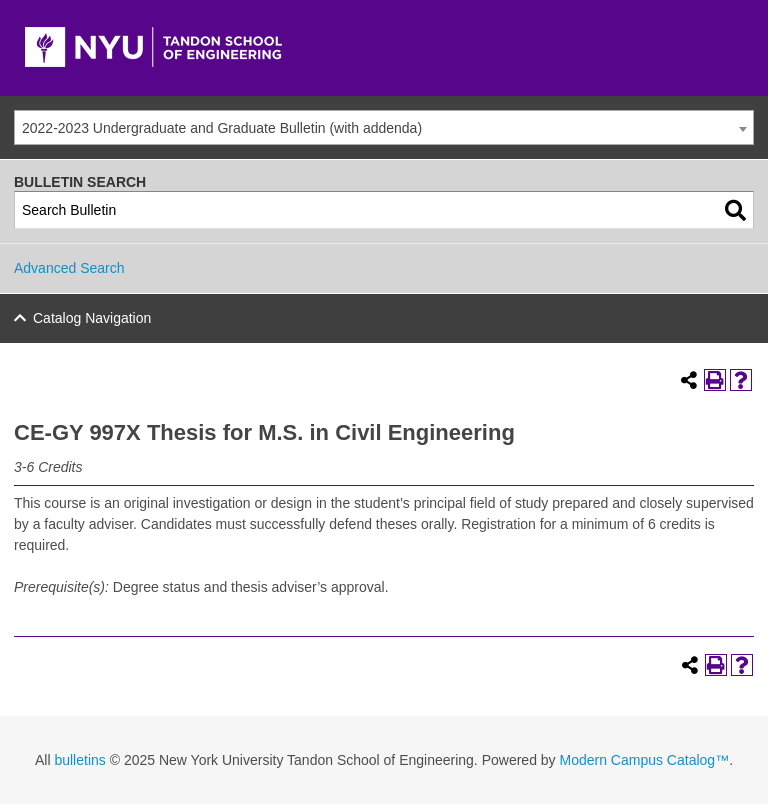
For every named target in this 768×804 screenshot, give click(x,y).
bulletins (79, 760)
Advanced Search (69, 268)
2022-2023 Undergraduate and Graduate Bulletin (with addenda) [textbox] (222, 128)
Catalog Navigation (92, 318)
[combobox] (384, 127)
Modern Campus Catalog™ (644, 760)
